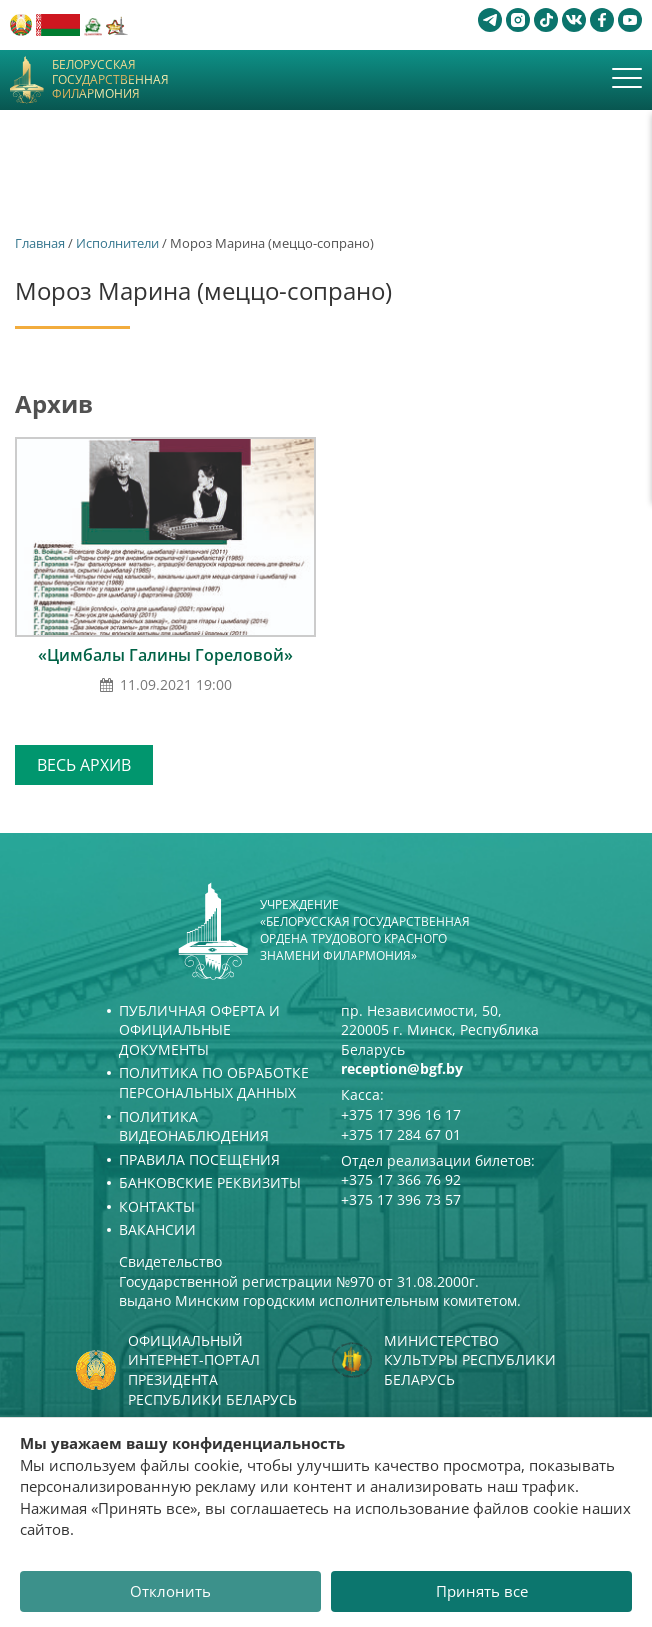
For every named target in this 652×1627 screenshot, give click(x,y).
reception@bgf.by (402, 1068)
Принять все (482, 1591)
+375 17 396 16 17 (401, 1114)
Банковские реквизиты (210, 1182)
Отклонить (170, 1591)
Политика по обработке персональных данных (214, 1082)
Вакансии (157, 1229)
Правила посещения (199, 1159)
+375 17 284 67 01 (401, 1134)
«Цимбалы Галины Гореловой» (165, 655)
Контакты (157, 1206)
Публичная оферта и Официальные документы (199, 1030)
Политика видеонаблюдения (194, 1126)
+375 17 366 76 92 (401, 1179)
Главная (40, 243)
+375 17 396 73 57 (401, 1199)
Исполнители (117, 243)
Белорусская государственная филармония (110, 79)
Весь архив (84, 765)
